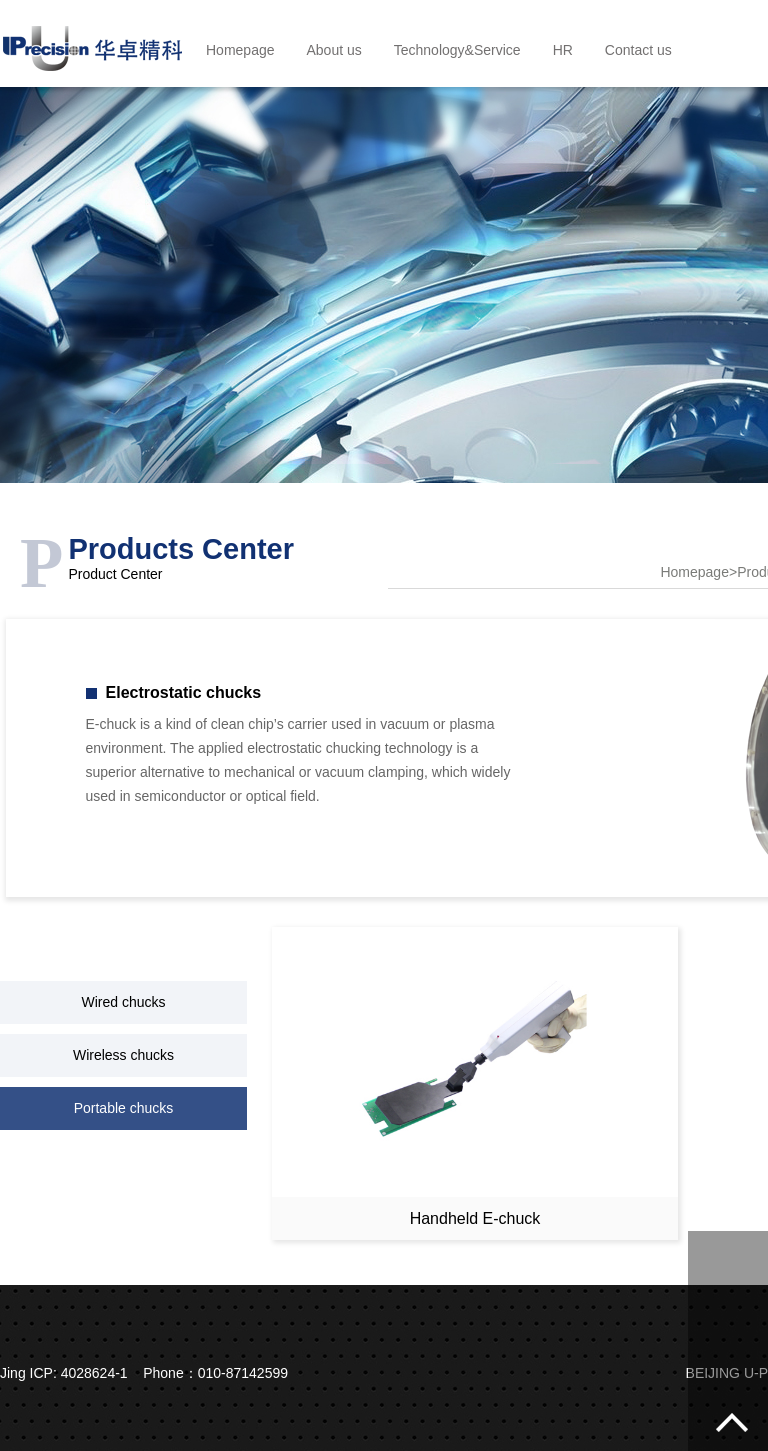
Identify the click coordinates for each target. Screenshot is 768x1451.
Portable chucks (124, 1108)
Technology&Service (457, 50)
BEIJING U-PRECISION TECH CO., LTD (92, 43)
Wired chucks (123, 1002)
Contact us (638, 50)
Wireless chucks (123, 1055)
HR (563, 50)
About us (334, 50)
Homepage (240, 50)
